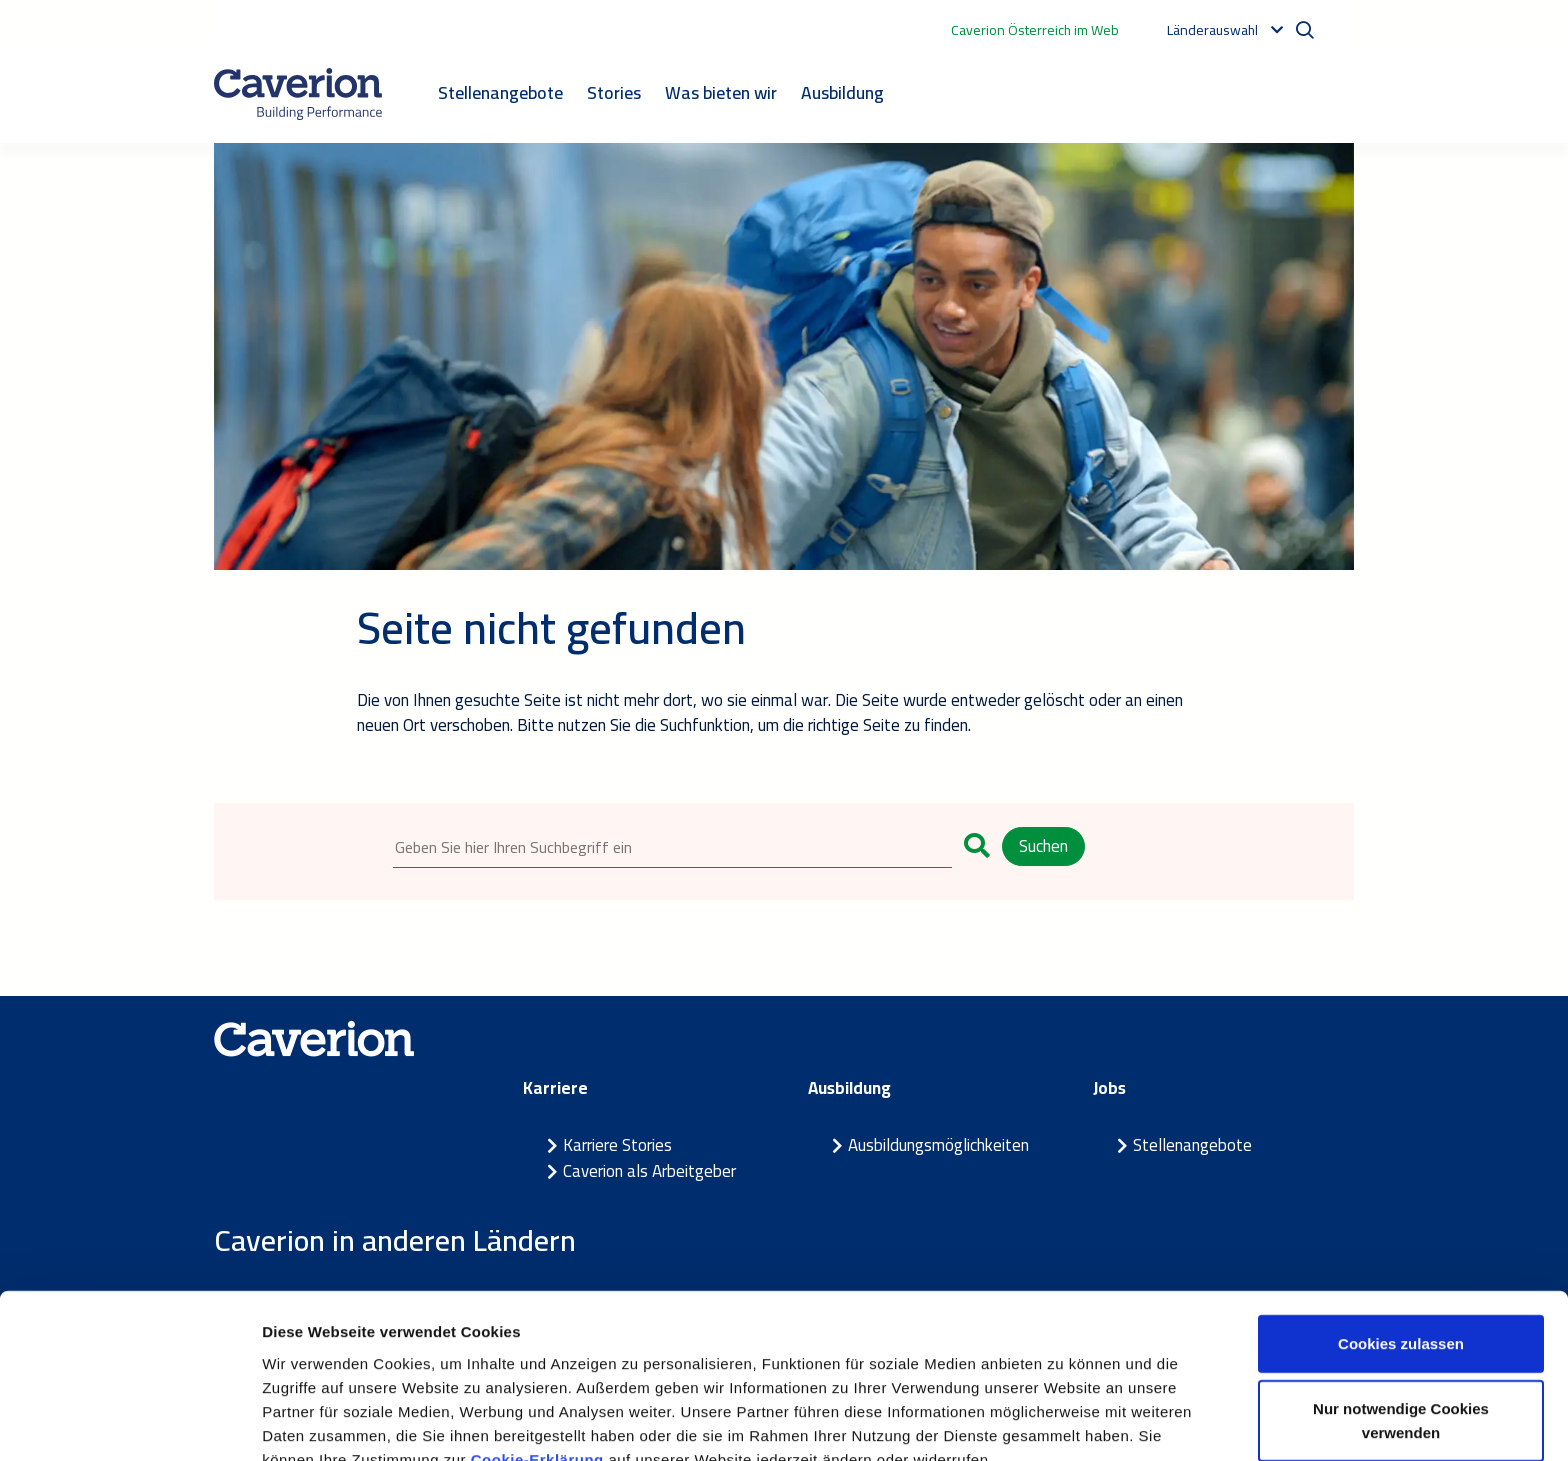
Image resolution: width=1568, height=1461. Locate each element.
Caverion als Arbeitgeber (649, 1171)
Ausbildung (842, 92)
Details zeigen (1063, 1421)
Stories (614, 92)
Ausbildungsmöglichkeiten (938, 1146)
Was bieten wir (721, 92)
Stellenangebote (500, 92)
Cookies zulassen (1401, 1240)
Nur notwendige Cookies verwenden (1401, 1318)
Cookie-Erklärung (537, 1356)
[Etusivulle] (298, 94)
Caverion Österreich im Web (1035, 30)
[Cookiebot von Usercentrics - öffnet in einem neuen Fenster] (129, 1422)
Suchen (1043, 846)
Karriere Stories (617, 1146)
